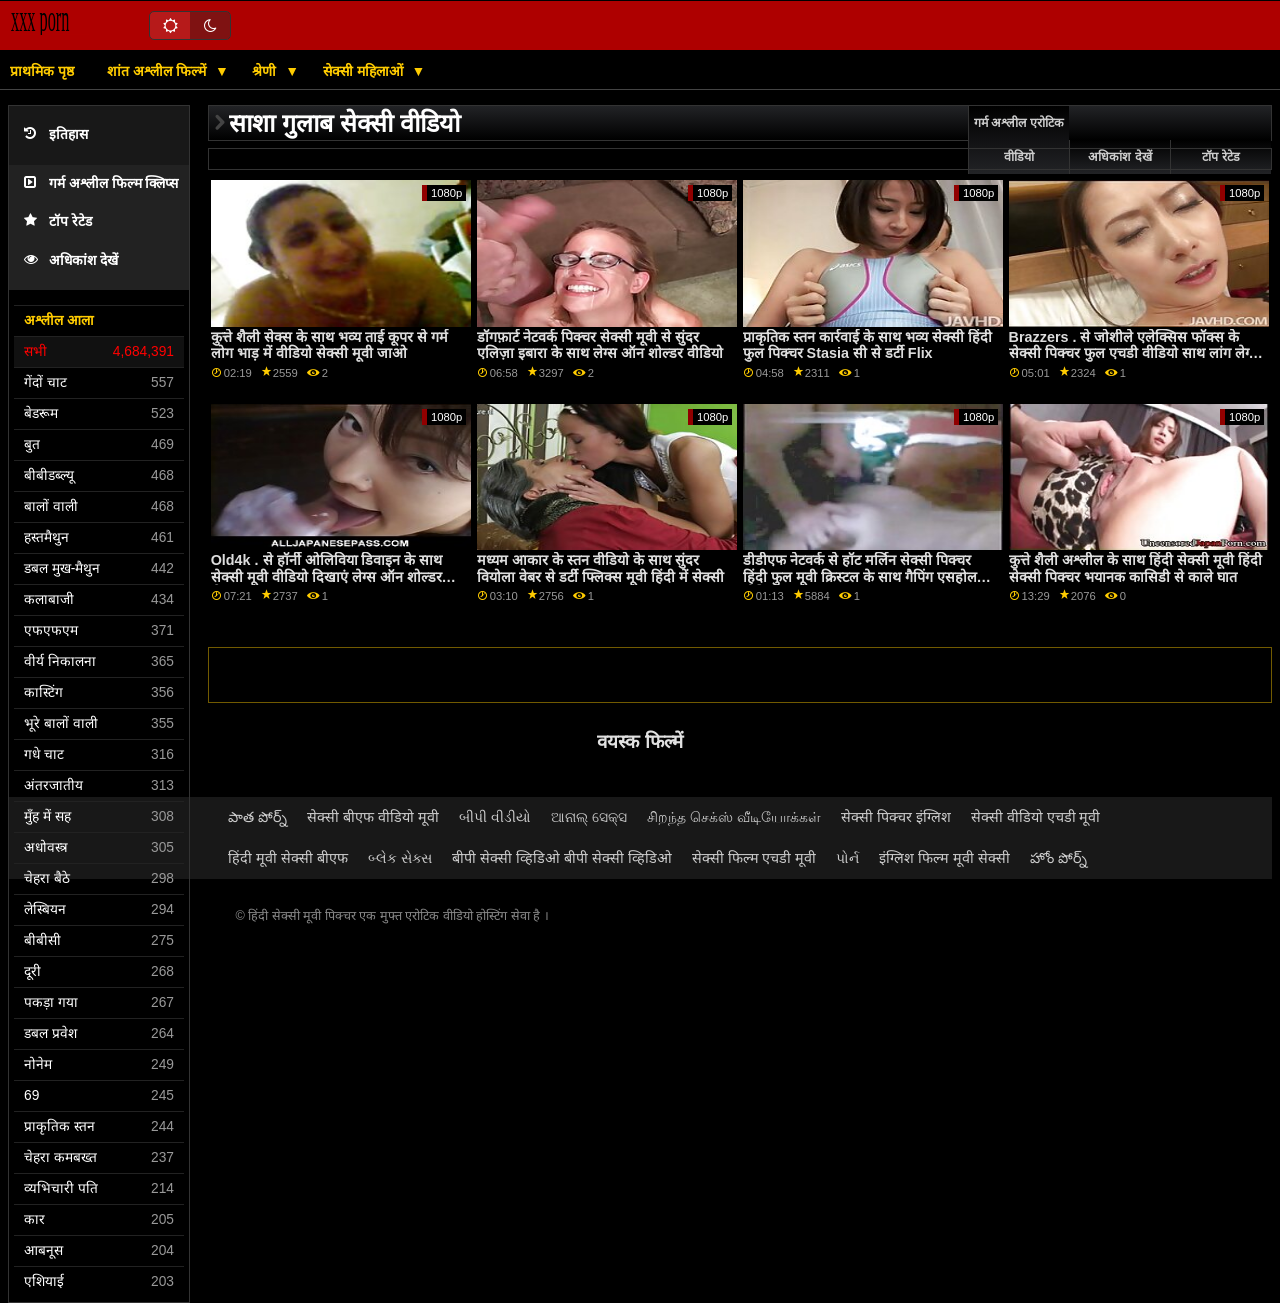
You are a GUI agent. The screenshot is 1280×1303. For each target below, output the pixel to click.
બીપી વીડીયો (495, 817)
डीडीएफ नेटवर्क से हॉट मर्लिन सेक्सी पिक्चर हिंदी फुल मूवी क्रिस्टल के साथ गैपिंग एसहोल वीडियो (860, 576)
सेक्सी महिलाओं (365, 71)
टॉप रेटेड (58, 221)
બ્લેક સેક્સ (400, 858)
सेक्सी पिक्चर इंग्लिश (896, 817)
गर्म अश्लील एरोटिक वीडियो (1019, 140)
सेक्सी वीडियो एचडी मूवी (1036, 817)
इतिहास (56, 134)
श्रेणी (266, 71)
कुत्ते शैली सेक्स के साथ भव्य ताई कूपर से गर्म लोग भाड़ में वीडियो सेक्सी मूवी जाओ (329, 345)
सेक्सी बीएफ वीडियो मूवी (373, 817)
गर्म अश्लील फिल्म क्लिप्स (101, 183)
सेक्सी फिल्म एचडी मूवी (754, 858)
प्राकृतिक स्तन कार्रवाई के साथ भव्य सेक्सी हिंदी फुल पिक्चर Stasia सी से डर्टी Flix (867, 345)
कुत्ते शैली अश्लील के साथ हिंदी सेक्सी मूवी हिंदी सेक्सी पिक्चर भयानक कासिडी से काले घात (1135, 568)
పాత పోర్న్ (257, 817)
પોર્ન (847, 858)
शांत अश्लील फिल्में (158, 71)
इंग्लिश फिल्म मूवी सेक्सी (944, 858)
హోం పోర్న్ (1058, 858)
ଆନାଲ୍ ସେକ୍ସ (589, 817)
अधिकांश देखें (71, 260)
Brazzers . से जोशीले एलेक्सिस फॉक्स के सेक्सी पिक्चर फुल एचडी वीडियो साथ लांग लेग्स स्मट (1134, 353)
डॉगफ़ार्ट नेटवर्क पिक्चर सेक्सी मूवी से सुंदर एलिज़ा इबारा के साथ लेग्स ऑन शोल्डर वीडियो (600, 345)
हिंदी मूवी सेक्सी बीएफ (288, 858)
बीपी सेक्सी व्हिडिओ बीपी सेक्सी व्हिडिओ (562, 858)
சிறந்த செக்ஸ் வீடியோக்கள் (734, 817)
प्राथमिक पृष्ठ (42, 71)
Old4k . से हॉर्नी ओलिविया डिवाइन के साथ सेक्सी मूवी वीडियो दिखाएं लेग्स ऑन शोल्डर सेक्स (327, 576)
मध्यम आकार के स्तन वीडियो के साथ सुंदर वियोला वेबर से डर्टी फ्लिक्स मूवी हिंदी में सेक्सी (600, 568)
